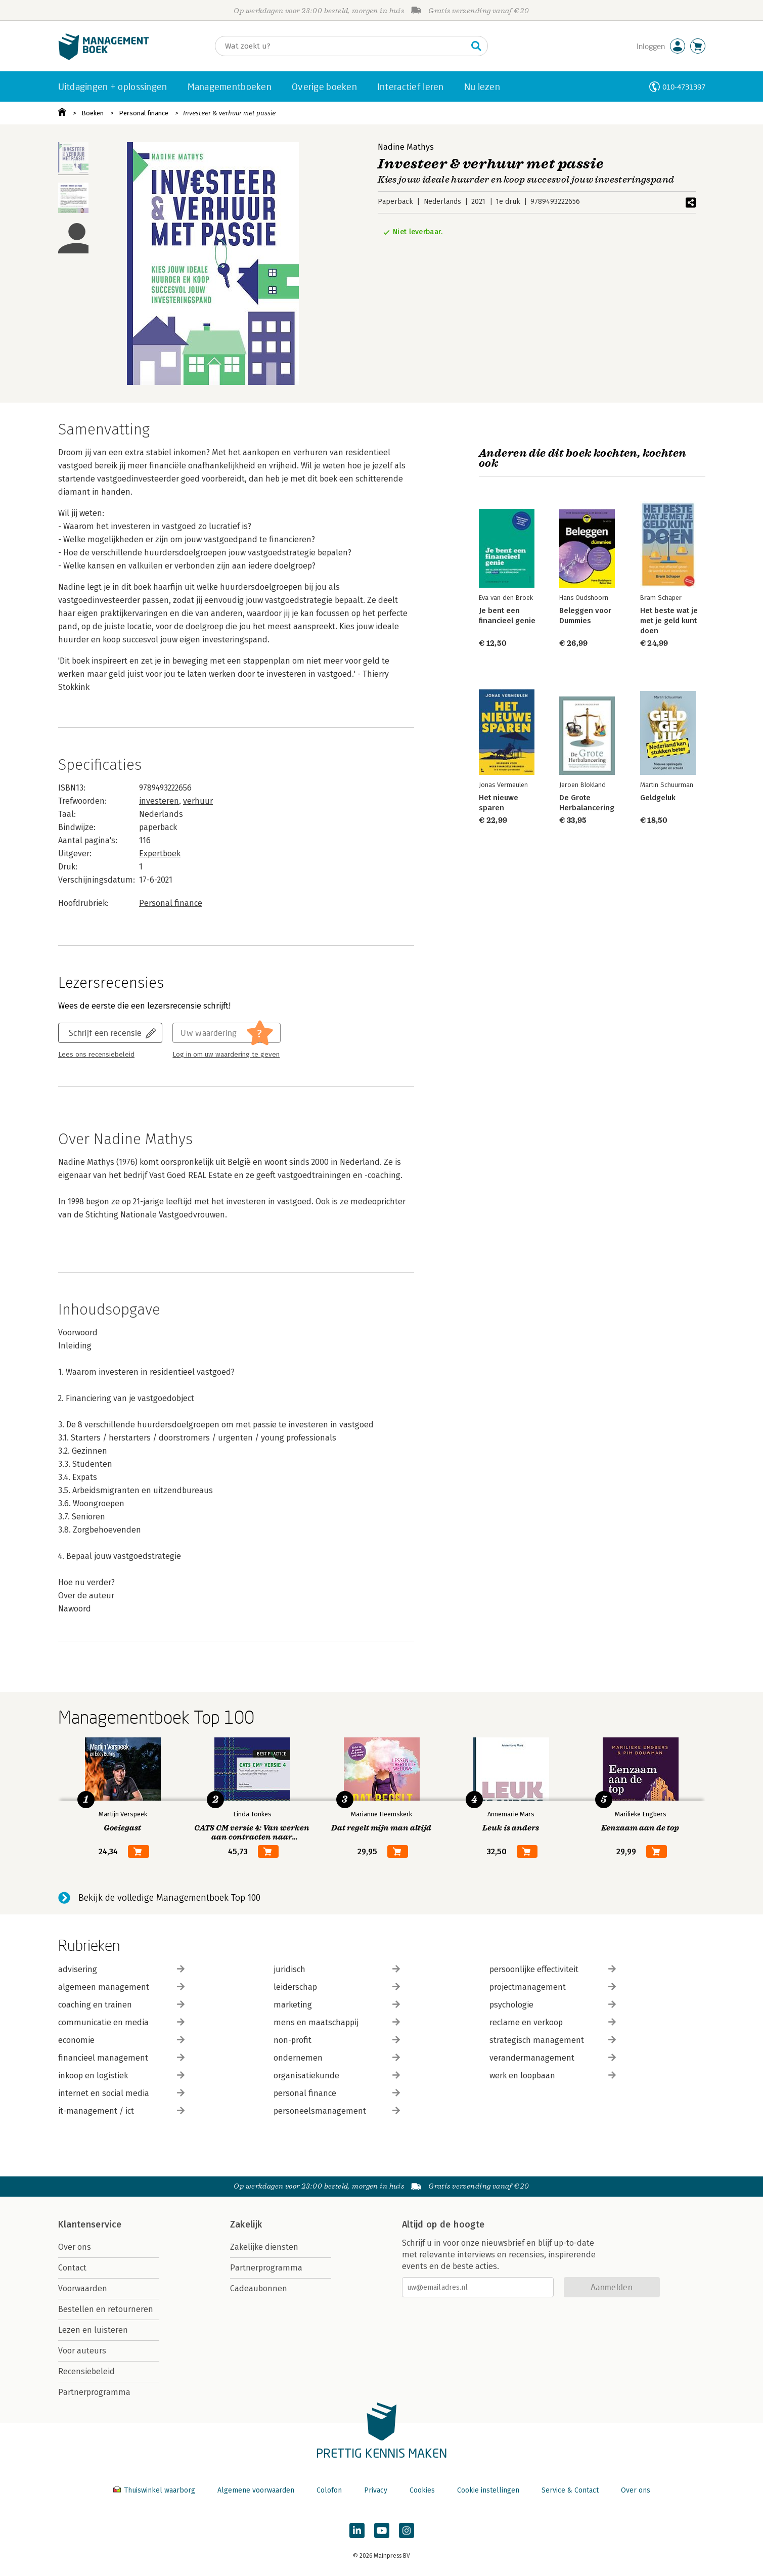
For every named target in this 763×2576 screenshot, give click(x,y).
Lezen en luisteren (93, 2330)
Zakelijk (246, 2224)
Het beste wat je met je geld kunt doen (668, 620)
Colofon (329, 2490)
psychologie (552, 2005)
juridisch (337, 1969)
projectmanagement (552, 1987)
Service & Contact (570, 2490)
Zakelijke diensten (264, 2247)
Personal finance (143, 113)
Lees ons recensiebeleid (96, 1055)
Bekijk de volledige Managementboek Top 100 (169, 1897)
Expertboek (160, 853)
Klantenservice (90, 2224)
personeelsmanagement (337, 2111)
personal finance (337, 2093)
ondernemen (337, 2058)
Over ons (74, 2247)
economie (121, 2040)
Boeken (92, 113)
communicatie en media (121, 2022)
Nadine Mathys (406, 147)
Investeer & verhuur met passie (229, 113)
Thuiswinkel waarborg (155, 2490)
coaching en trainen (121, 2005)
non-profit (337, 2040)
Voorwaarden (82, 2288)
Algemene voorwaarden (255, 2490)
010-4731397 (683, 86)
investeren (159, 801)
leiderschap (337, 1987)
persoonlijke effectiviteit (552, 1969)
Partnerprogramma (94, 2392)
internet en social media (121, 2093)
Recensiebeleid (86, 2371)
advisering (121, 1969)
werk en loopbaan (552, 2075)
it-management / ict (121, 2111)
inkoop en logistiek (121, 2075)
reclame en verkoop (552, 2022)
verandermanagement (552, 2058)
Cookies (422, 2490)
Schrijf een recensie (105, 1032)
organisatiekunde (337, 2075)
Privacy (375, 2490)
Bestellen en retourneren (105, 2309)
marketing (337, 2005)
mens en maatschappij (337, 2022)
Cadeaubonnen (258, 2288)
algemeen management (121, 1987)
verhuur (198, 801)
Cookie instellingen (488, 2490)
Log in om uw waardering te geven (226, 1055)
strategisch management (552, 2040)
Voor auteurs (82, 2350)
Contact (72, 2268)
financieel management (121, 2058)
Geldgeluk (657, 797)
